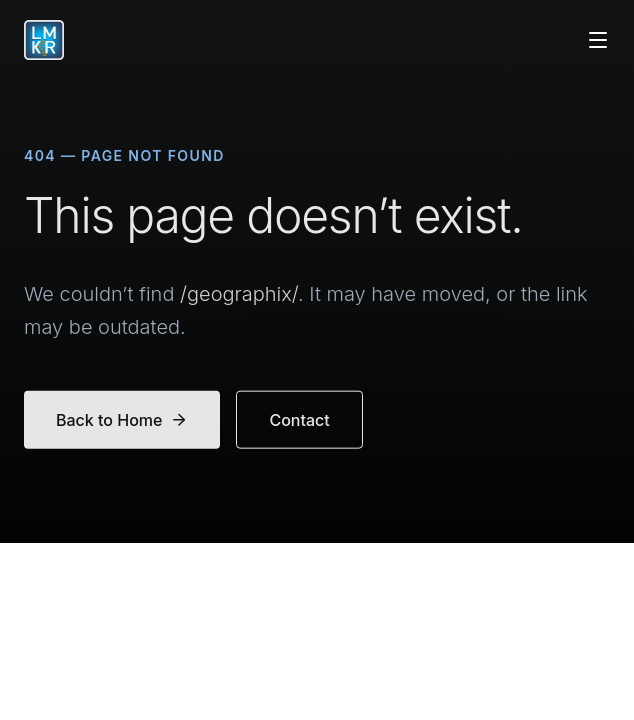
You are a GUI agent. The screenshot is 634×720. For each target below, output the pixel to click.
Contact (299, 423)
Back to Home (122, 423)
